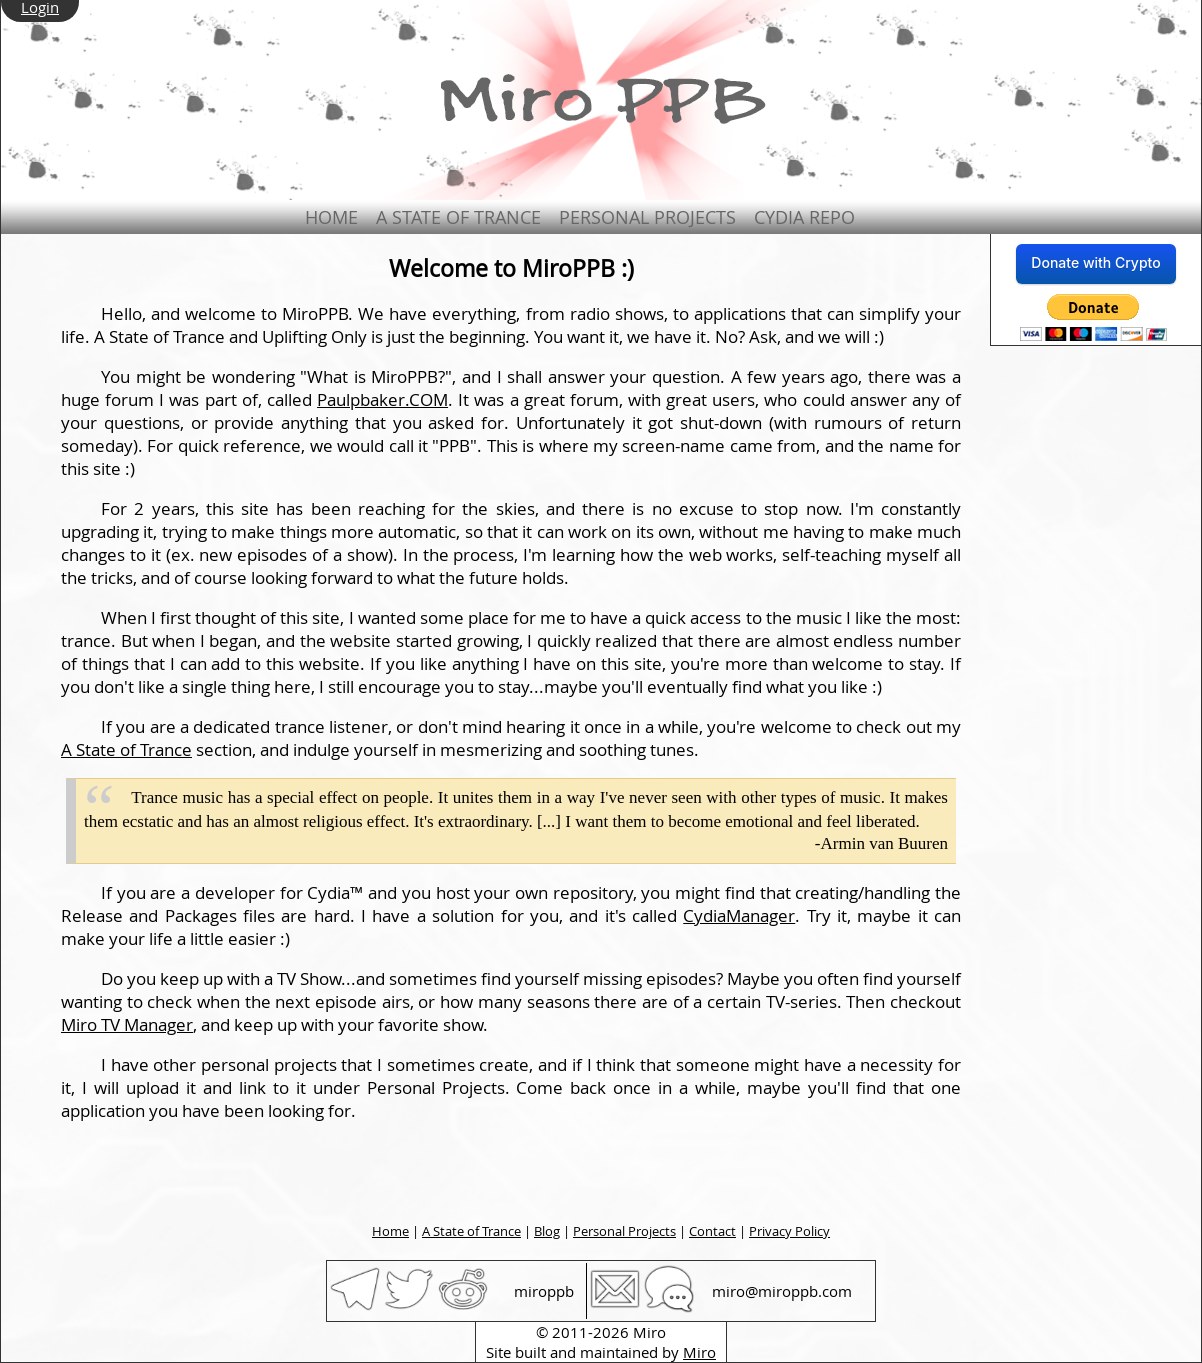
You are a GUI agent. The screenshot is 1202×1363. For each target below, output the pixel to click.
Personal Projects (647, 217)
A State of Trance (458, 217)
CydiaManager (739, 915)
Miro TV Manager (127, 1024)
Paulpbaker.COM (382, 399)
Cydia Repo (804, 217)
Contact (712, 1231)
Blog (547, 1231)
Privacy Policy (789, 1231)
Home (331, 217)
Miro (699, 1352)
